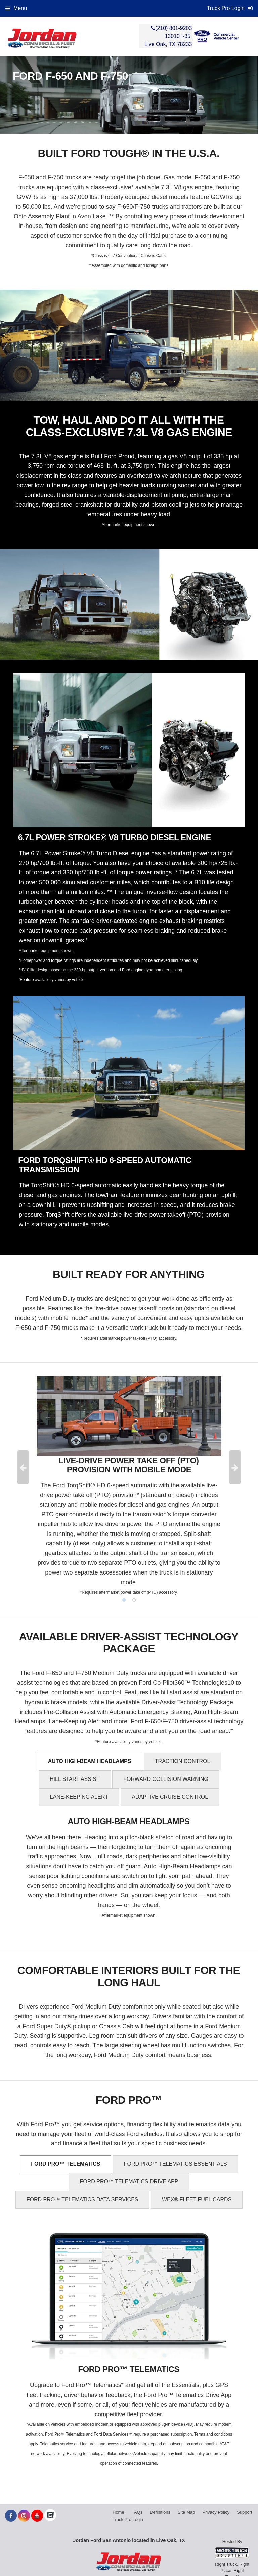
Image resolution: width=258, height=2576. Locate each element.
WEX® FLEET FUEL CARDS (196, 2199)
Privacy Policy (215, 2512)
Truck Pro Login (128, 2519)
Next (235, 1467)
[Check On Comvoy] (50, 2516)
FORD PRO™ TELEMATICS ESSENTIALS (175, 2164)
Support (244, 2512)
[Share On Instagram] (24, 2516)
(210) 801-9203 (173, 28)
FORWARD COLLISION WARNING (165, 1779)
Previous (23, 1467)
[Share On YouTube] (37, 2516)
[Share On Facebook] (11, 2516)
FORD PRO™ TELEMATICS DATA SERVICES (82, 2199)
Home (118, 2512)
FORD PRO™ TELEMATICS (65, 2164)
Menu (16, 8)
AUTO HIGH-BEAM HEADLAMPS (89, 1761)
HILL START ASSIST (75, 1779)
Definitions (160, 2512)
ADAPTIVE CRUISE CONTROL (170, 1797)
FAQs (137, 2512)
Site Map (186, 2512)
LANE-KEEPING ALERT (79, 1797)
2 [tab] (134, 1600)
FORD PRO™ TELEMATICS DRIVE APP (129, 2181)
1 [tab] (124, 1600)
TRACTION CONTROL (182, 1761)
